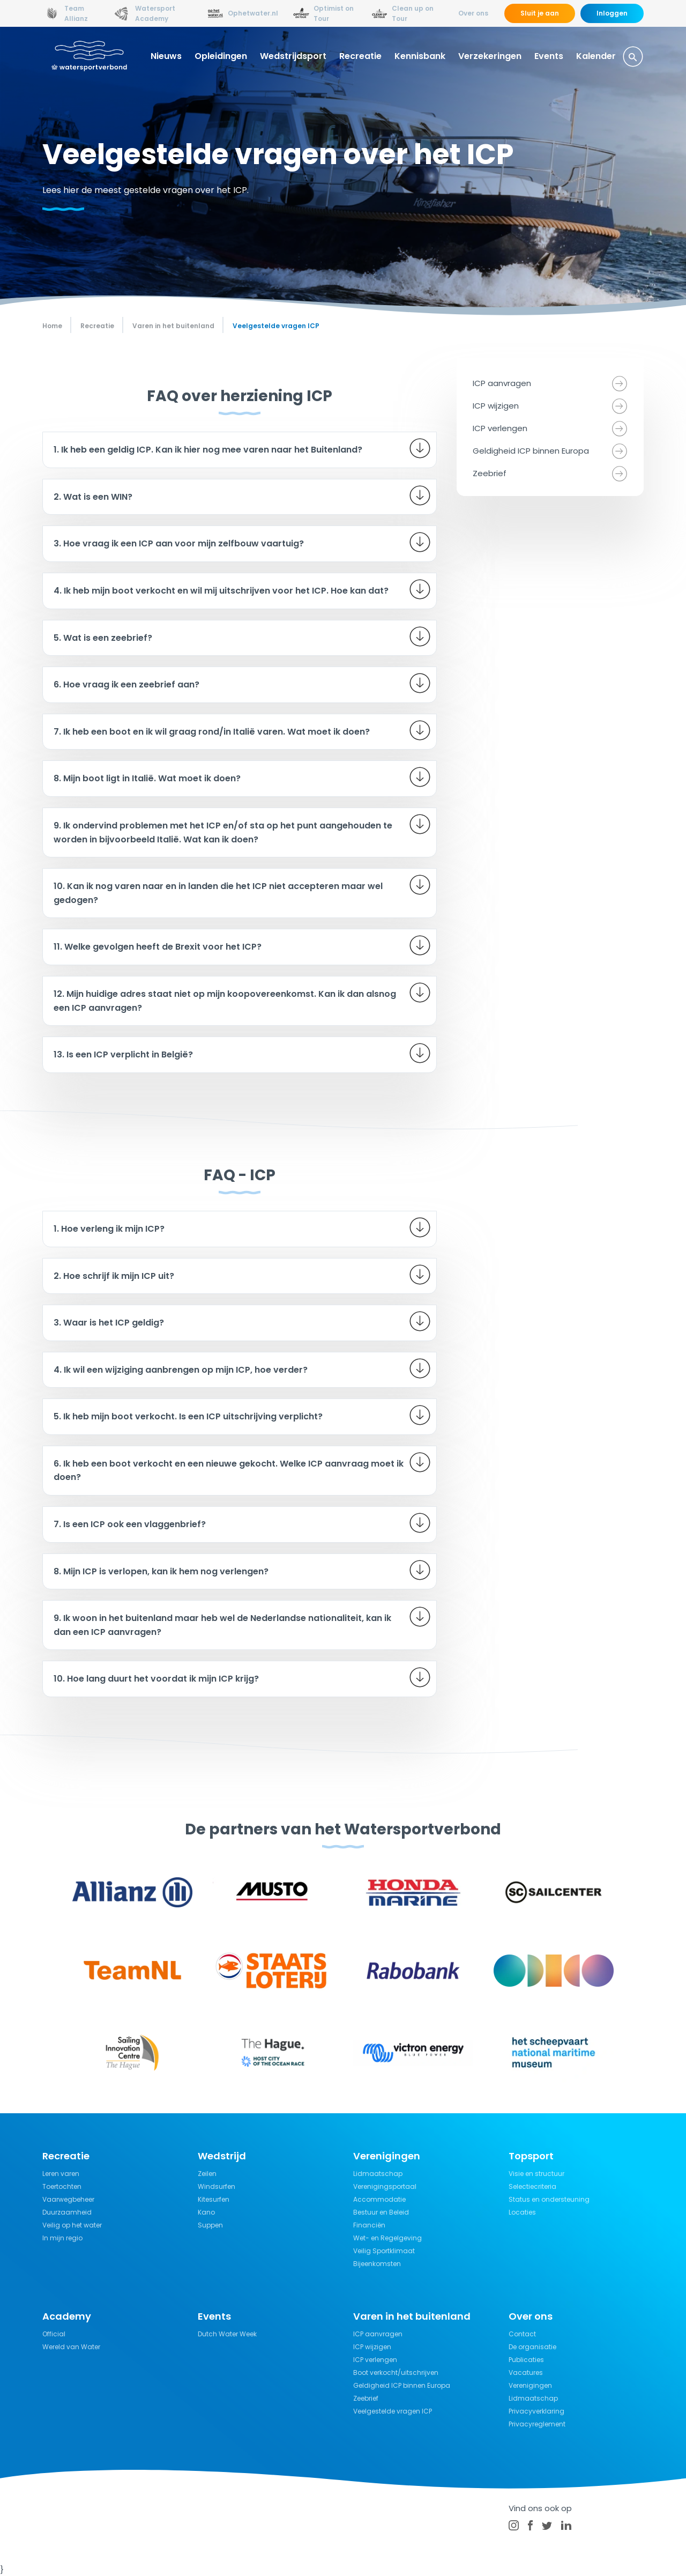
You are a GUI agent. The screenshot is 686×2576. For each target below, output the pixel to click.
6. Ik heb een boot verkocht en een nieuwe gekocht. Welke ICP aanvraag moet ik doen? (229, 1470)
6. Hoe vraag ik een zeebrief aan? (126, 684)
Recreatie (360, 56)
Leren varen (60, 2173)
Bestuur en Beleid (381, 2212)
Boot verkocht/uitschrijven (395, 2372)
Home (52, 325)
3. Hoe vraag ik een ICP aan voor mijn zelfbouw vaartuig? (179, 543)
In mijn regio (62, 2237)
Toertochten (61, 2186)
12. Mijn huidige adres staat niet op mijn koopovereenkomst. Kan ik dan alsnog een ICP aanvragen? (225, 1001)
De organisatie (532, 2346)
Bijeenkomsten (377, 2263)
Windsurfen (216, 2186)
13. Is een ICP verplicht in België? (123, 1054)
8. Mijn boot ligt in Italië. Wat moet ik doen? (147, 778)
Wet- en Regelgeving (387, 2237)
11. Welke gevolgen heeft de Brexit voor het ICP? (158, 947)
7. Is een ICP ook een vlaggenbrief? (130, 1524)
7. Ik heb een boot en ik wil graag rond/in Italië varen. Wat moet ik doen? (212, 732)
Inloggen (612, 13)
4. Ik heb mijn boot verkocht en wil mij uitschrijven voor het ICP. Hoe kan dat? (221, 590)
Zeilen (207, 2173)
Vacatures (526, 2372)
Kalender (596, 56)
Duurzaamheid (67, 2212)
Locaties (522, 2212)
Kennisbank (419, 56)
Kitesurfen (213, 2199)
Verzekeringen (489, 56)
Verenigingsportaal (384, 2186)
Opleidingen (221, 56)
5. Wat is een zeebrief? (103, 638)
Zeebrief (489, 473)
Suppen (210, 2225)
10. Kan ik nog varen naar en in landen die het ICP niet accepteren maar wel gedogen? (218, 893)
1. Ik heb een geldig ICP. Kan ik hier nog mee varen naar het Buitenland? (208, 449)
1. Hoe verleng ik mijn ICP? (109, 1229)
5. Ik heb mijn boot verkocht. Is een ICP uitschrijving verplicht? (188, 1416)
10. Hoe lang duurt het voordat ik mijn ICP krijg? (156, 1678)
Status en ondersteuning (549, 2199)
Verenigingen (530, 2385)
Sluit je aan (539, 13)
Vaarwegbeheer (68, 2199)
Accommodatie (379, 2199)
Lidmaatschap (377, 2173)
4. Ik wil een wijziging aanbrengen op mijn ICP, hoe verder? (181, 1370)
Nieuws (166, 56)
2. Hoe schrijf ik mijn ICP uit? (114, 1276)
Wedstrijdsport (293, 56)
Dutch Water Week (227, 2333)
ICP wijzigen (496, 405)
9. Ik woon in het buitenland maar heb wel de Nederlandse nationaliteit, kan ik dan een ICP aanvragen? (222, 1625)
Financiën (369, 2225)
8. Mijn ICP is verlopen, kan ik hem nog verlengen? (161, 1571)
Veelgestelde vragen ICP (392, 2411)
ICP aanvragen (502, 383)
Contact (522, 2333)
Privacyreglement (537, 2424)
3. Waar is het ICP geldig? (109, 1322)
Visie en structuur (536, 2173)
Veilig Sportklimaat (384, 2250)
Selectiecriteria (532, 2186)
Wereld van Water (71, 2346)
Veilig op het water (72, 2225)
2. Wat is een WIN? (93, 497)
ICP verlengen (500, 428)
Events (548, 56)
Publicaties (526, 2359)
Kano (206, 2212)
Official (53, 2333)
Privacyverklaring (536, 2411)
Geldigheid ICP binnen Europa (531, 450)
